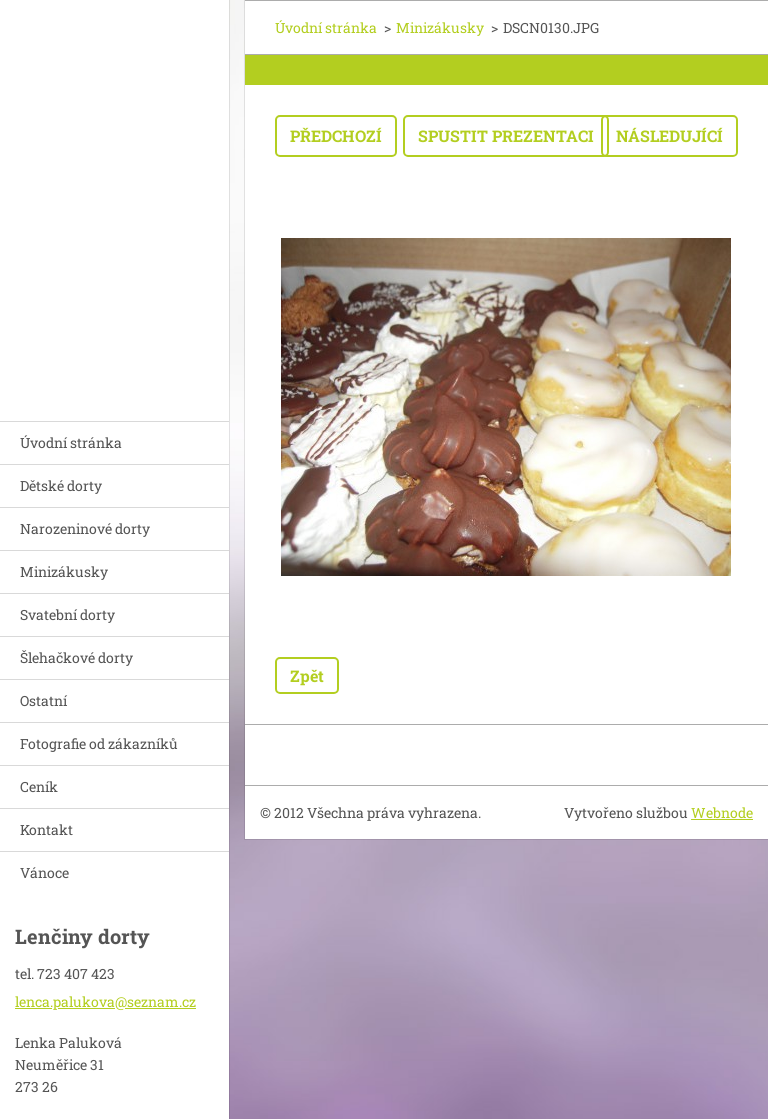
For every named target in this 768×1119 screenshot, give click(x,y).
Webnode (722, 812)
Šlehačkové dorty (76, 657)
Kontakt (46, 829)
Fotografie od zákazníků (99, 743)
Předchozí (336, 135)
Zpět (307, 675)
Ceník (39, 786)
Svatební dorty (67, 614)
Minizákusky (64, 571)
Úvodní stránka (71, 442)
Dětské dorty (61, 485)
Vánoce (44, 872)
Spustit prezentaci (506, 135)
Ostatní (43, 700)
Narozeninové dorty (85, 528)
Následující (669, 135)
